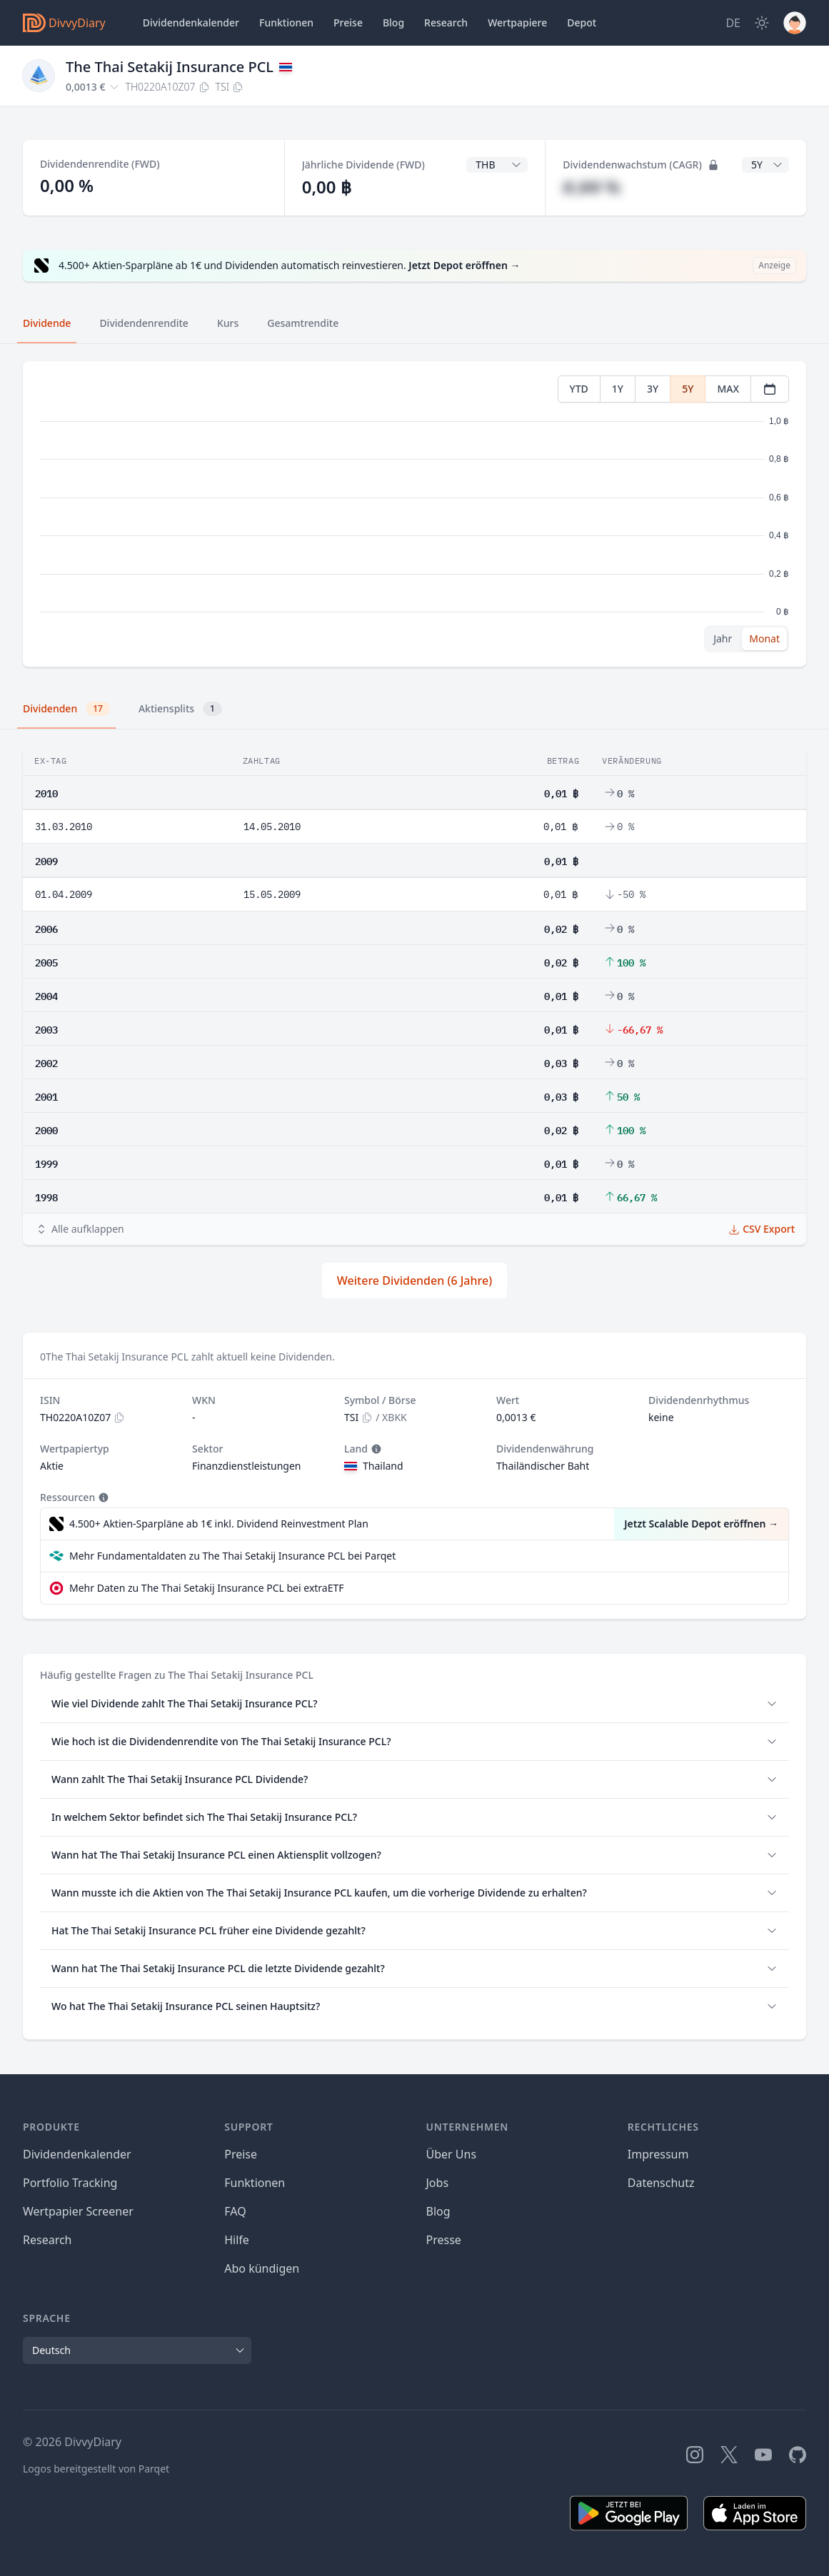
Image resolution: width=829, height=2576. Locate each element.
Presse (443, 2240)
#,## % (591, 186)
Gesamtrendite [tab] (302, 323)
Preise (348, 22)
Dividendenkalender (191, 22)
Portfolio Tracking (70, 2183)
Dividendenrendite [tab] (143, 323)
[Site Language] (733, 22)
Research (47, 2240)
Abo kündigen (261, 2268)
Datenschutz (661, 2183)
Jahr (722, 638)
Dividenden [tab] (66, 709)
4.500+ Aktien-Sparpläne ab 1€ (218, 1524)
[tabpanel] (414, 514)
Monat (764, 638)
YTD (579, 388)
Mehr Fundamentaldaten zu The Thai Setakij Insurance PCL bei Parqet (232, 1555)
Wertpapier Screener (78, 2211)
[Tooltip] (375, 1449)
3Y (652, 388)
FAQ (235, 2211)
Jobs (437, 2183)
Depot (581, 22)
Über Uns (451, 2154)
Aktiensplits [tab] (180, 709)
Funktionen (286, 22)
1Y (617, 388)
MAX (728, 388)
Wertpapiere (517, 22)
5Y (687, 388)
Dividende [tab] (47, 323)
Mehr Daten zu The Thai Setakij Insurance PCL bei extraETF (206, 1588)
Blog (438, 2211)
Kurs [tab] (227, 323)
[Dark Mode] (762, 23)
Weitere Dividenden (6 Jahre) (414, 1280)
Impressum (658, 2154)
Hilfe (236, 2240)
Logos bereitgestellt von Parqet (96, 2468)
